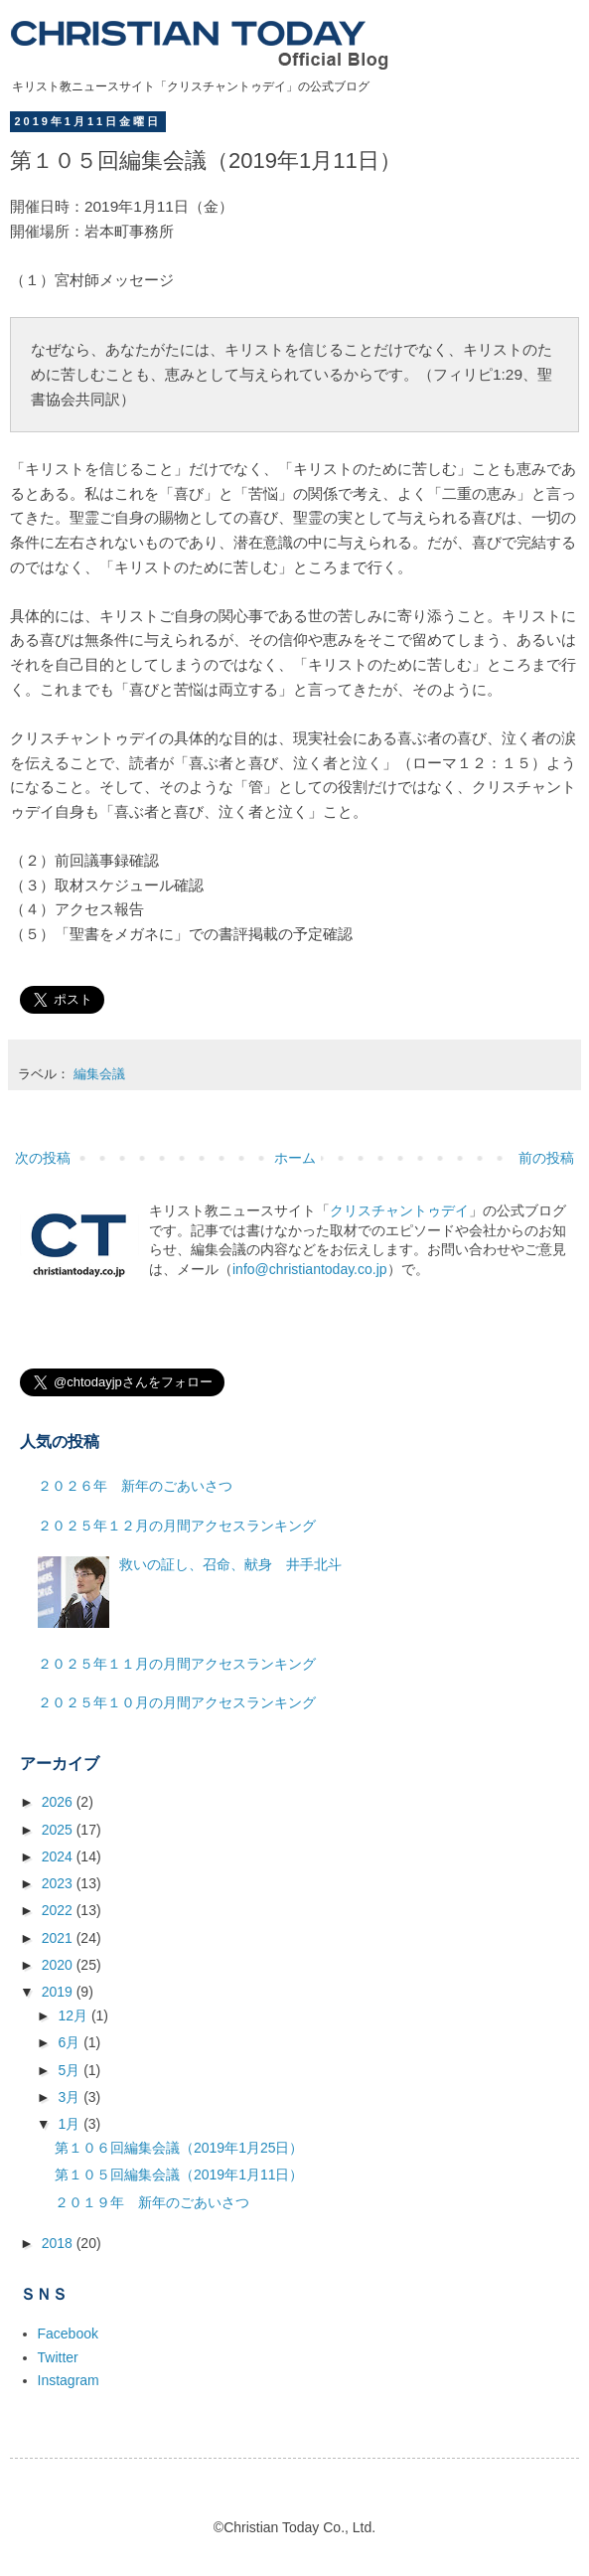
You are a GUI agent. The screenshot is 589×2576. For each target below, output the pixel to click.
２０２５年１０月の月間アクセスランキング (177, 1702)
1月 (70, 2124)
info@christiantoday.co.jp (309, 1269)
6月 (70, 2042)
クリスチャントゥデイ (399, 1210)
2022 (59, 1910)
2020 (59, 1965)
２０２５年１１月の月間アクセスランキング (177, 1664)
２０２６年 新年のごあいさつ (135, 1486)
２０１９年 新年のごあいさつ (152, 2202)
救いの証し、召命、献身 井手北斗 (230, 1564)
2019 (59, 1992)
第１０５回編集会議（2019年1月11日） (179, 2174)
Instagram (68, 2380)
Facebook (68, 2333)
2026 (59, 1802)
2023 (59, 1883)
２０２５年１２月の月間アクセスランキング (177, 1525)
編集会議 (99, 1074)
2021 (59, 1938)
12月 (74, 2015)
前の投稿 (546, 1158)
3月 (70, 2097)
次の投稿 (43, 1158)
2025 (59, 1830)
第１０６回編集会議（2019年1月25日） (179, 2148)
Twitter (58, 2357)
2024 (59, 1856)
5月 (70, 2070)
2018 (59, 2243)
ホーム (295, 1158)
